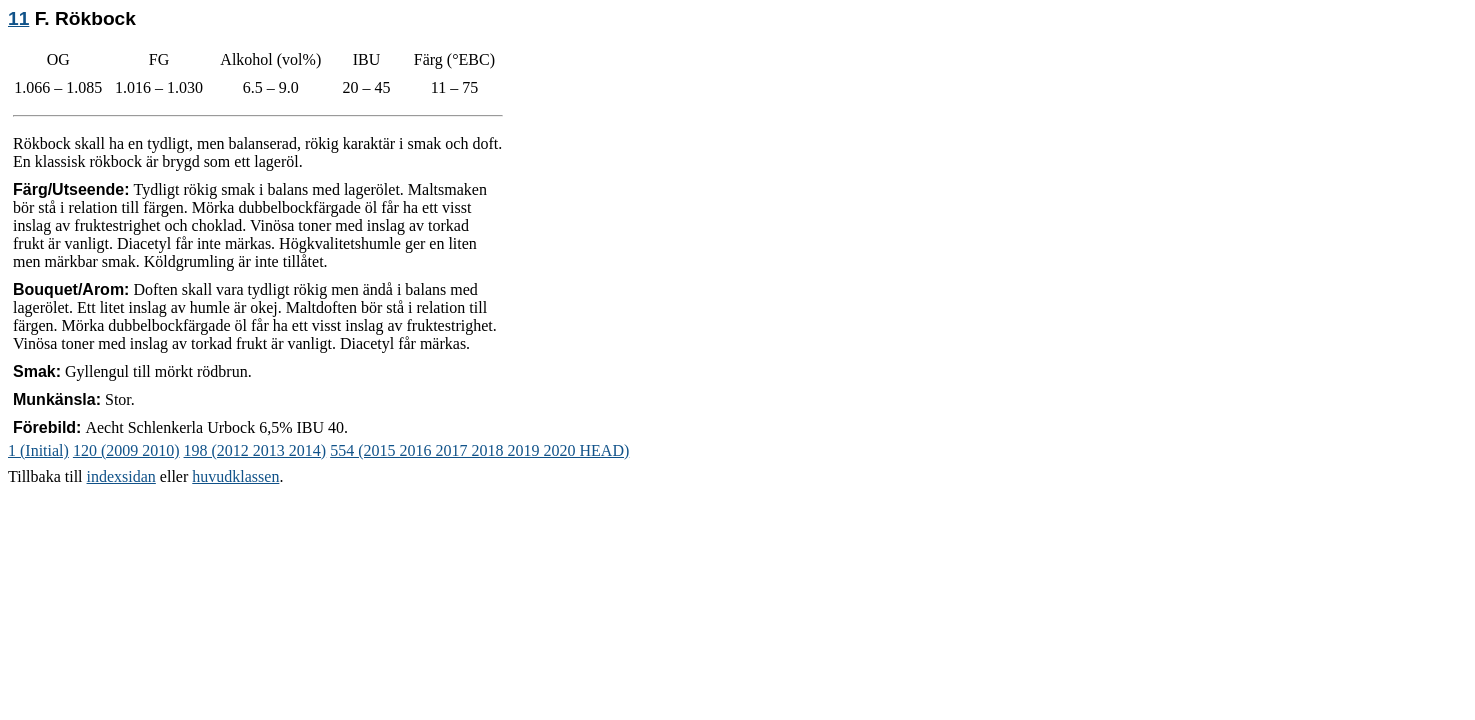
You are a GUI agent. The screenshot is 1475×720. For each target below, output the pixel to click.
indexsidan (121, 476)
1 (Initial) (38, 450)
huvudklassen (235, 476)
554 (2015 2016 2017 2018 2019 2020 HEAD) (479, 450)
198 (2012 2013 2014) (255, 450)
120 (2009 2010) (126, 450)
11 (18, 18)
